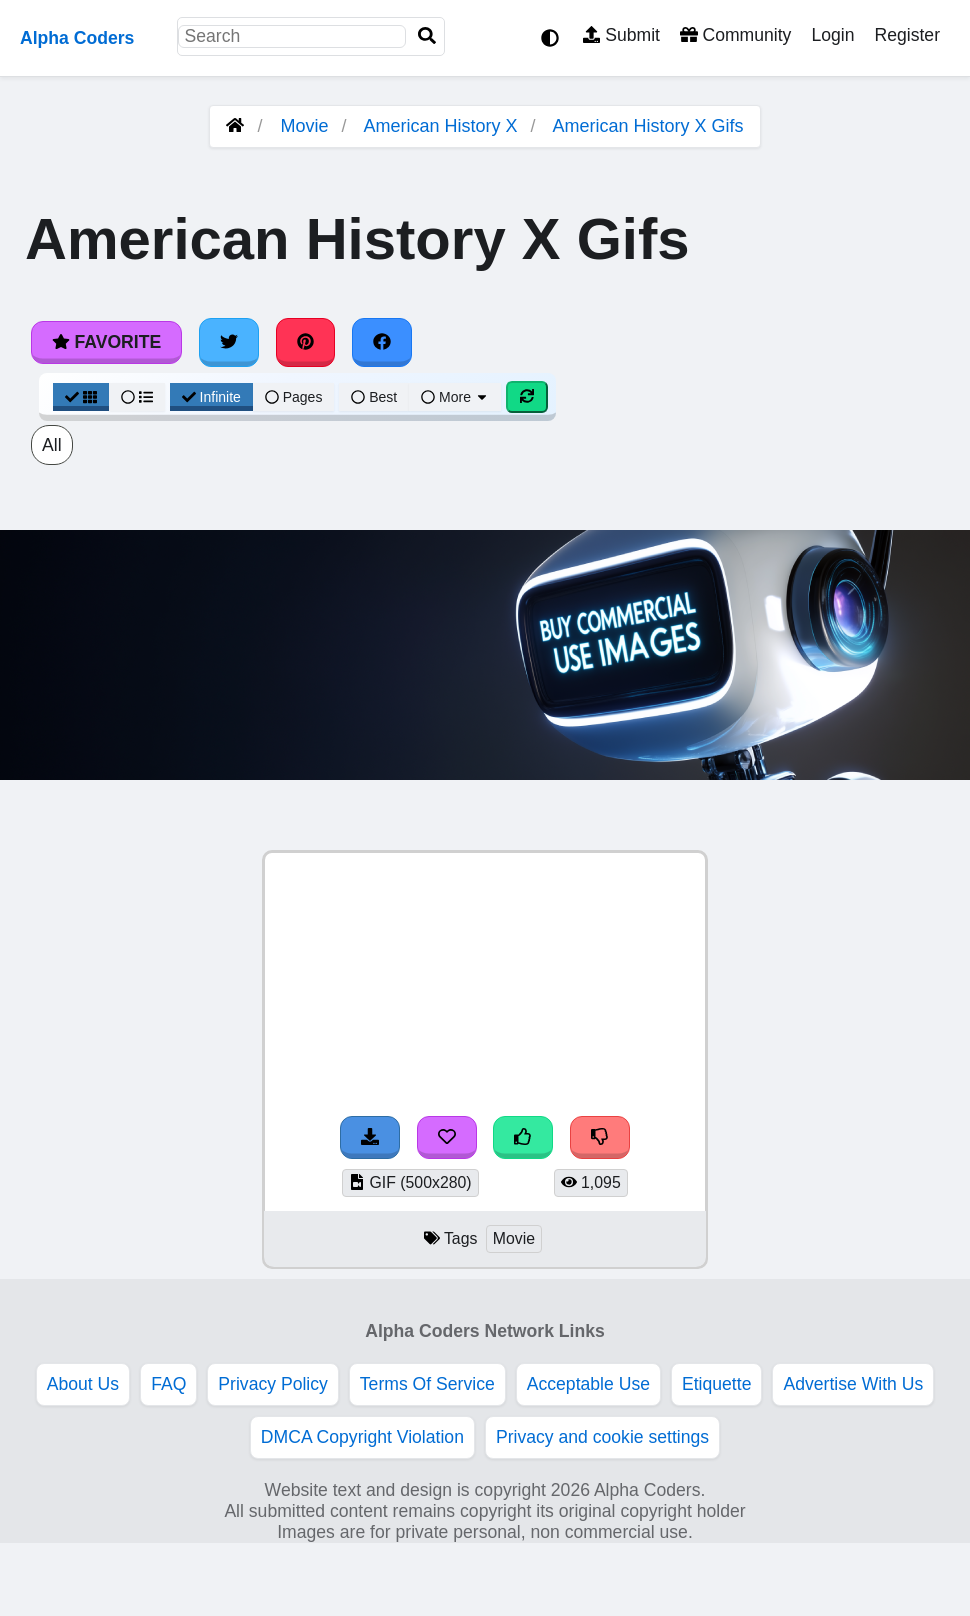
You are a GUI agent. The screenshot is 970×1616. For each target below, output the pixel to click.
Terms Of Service (427, 1384)
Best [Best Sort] (374, 397)
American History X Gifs (648, 126)
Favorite (106, 342)
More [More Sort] (455, 397)
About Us (83, 1384)
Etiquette (716, 1384)
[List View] (137, 397)
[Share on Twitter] (229, 342)
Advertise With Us (853, 1384)
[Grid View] (81, 397)
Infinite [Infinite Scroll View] (211, 397)
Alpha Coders (77, 38)
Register (907, 35)
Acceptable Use (588, 1384)
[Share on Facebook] (382, 342)
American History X (440, 126)
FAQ (168, 1384)
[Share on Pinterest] (306, 342)
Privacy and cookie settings (602, 1437)
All (52, 445)
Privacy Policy (273, 1384)
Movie (304, 126)
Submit (621, 35)
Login (832, 35)
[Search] (427, 36)
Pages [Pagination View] (294, 397)
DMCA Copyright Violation (362, 1437)
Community (735, 35)
